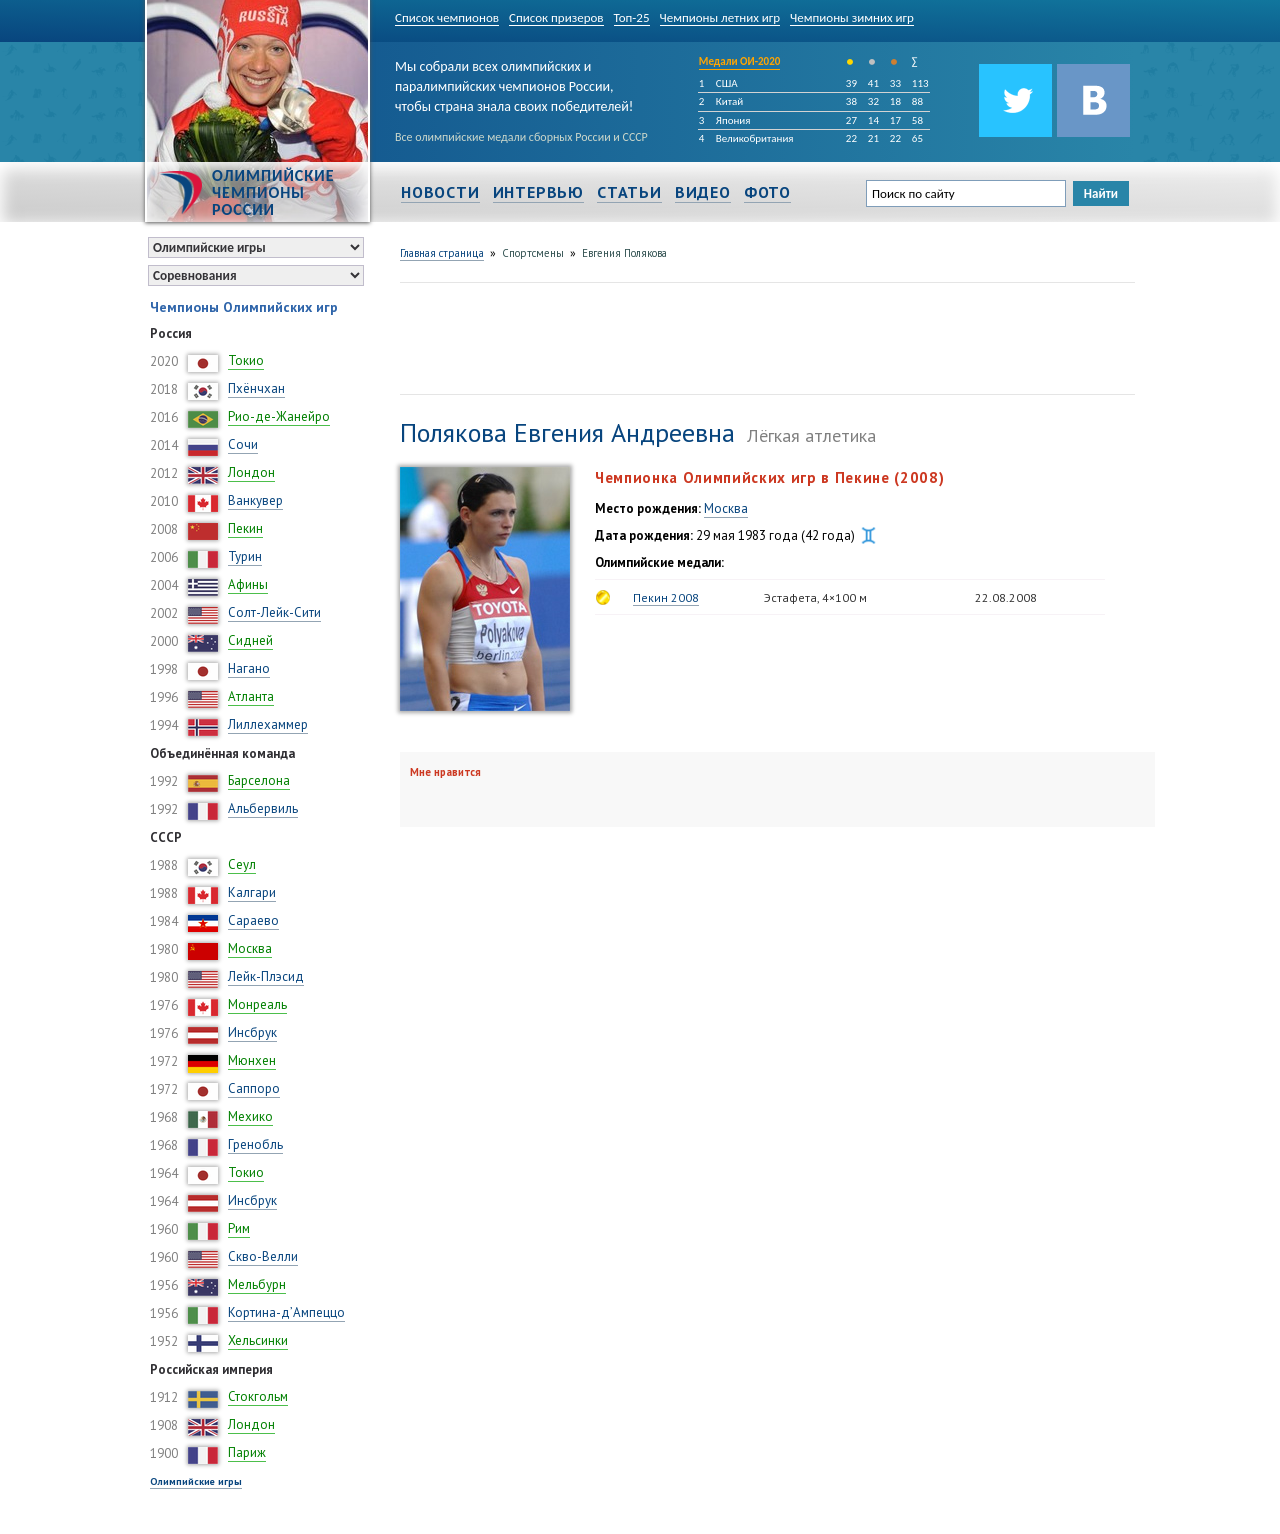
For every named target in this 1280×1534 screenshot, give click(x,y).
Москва (250, 948)
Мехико (250, 1116)
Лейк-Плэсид (266, 976)
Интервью (538, 192)
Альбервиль (263, 808)
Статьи (629, 192)
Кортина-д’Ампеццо (286, 1312)
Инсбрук (252, 1032)
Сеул (242, 864)
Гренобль (255, 1144)
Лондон (251, 472)
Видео (703, 192)
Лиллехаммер (268, 724)
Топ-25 (632, 17)
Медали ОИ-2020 (740, 61)
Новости (440, 192)
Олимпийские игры (196, 1481)
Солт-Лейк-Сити (274, 612)
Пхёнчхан (256, 388)
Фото (767, 192)
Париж (247, 1452)
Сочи (243, 444)
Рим (239, 1228)
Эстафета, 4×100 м (815, 597)
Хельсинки (258, 1340)
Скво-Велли (263, 1256)
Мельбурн (257, 1284)
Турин (245, 556)
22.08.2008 (1006, 597)
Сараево (253, 920)
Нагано (249, 668)
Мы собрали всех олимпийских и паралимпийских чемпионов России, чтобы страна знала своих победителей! (514, 82)
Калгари (252, 892)
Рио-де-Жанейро (279, 416)
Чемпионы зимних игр (852, 17)
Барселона (259, 780)
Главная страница (442, 253)
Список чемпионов (447, 17)
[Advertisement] (764, 336)
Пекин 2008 (666, 597)
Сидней (250, 640)
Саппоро (254, 1088)
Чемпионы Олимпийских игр (244, 307)
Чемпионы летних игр (720, 17)
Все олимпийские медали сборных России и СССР (521, 137)
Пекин (245, 528)
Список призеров (556, 17)
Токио (246, 360)
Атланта (251, 696)
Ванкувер (255, 500)
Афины (248, 584)
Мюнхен (252, 1060)
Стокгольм (258, 1396)
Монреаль (257, 1004)
